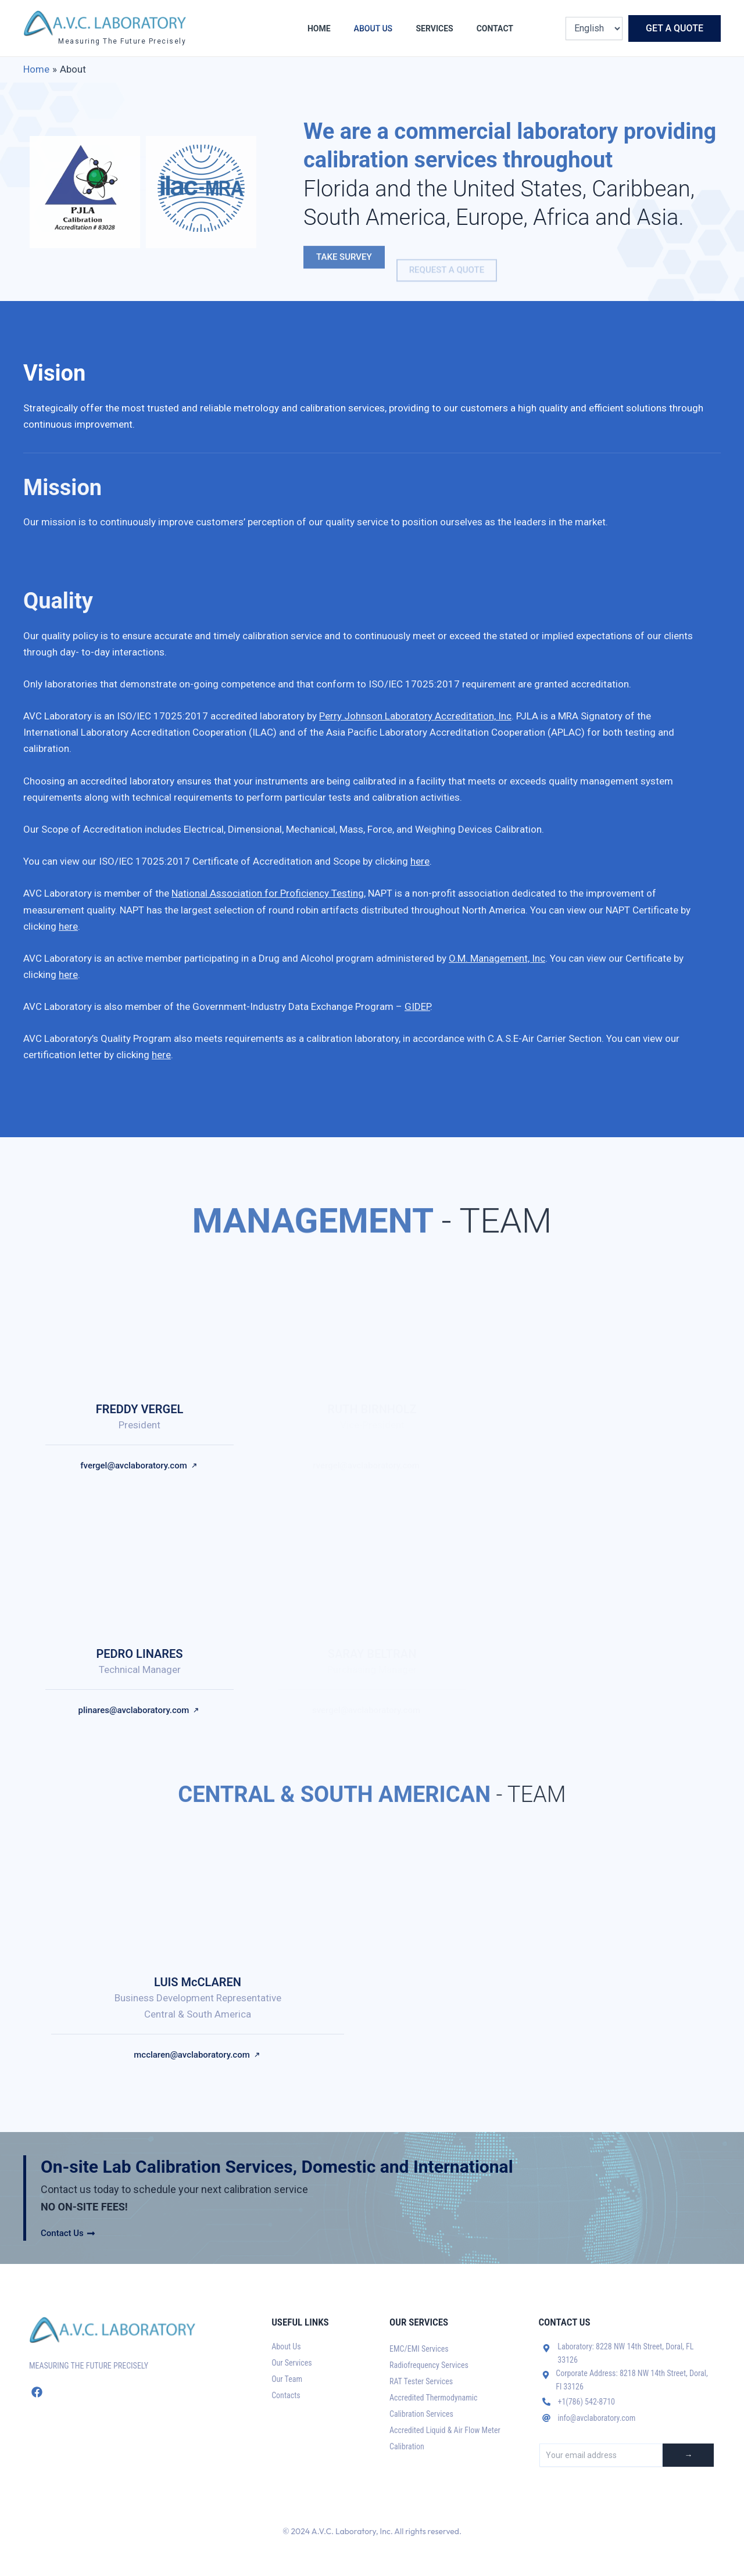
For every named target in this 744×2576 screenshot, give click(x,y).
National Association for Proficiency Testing (267, 893)
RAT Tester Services (421, 2381)
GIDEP (417, 1006)
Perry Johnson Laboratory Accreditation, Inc (415, 716)
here (420, 861)
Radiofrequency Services (428, 2365)
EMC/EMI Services (419, 2348)
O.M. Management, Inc (497, 958)
